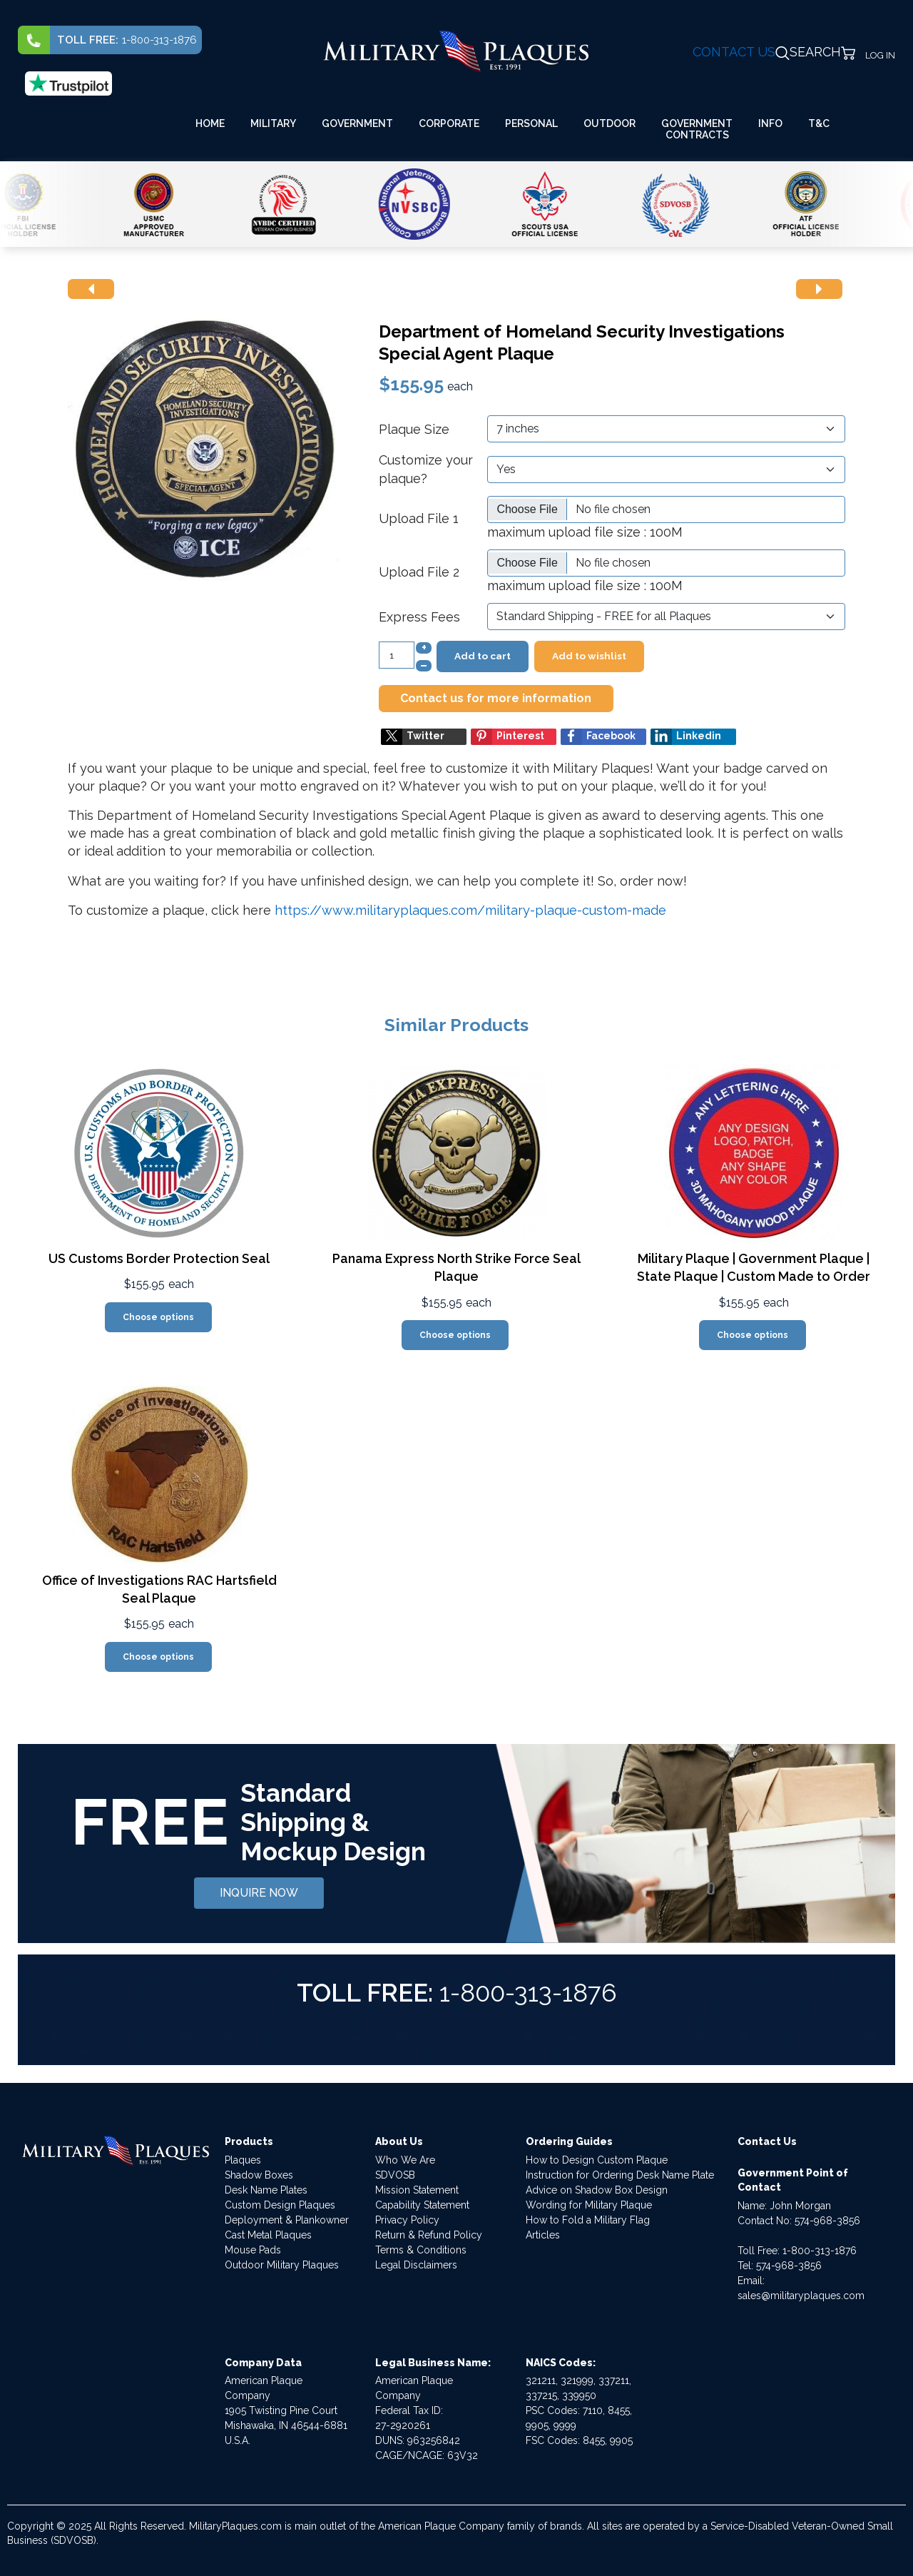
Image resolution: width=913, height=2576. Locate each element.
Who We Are (405, 2160)
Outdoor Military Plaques (282, 2265)
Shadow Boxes (259, 2175)
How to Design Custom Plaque (597, 2160)
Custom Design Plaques (280, 2205)
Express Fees (419, 616)
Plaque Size (414, 429)
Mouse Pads (253, 2250)
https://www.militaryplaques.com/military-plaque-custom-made (470, 910)
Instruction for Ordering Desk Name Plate (620, 2175)
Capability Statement (422, 2205)
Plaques (243, 2160)
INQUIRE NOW (259, 1893)
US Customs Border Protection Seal (159, 1258)
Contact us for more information (495, 698)
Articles (543, 2235)
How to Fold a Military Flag (588, 2220)
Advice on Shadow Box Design (597, 2190)
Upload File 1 (419, 518)
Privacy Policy (407, 2220)
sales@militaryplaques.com (801, 2295)
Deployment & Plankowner (287, 2220)
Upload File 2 (419, 571)
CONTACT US (734, 51)
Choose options (158, 1317)
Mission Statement (417, 2190)
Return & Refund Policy (428, 2235)
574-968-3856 (827, 2220)
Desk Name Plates (266, 2190)
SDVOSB (395, 2175)
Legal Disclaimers (416, 2265)
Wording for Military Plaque (589, 2205)
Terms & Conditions (420, 2250)
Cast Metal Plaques (268, 2235)
